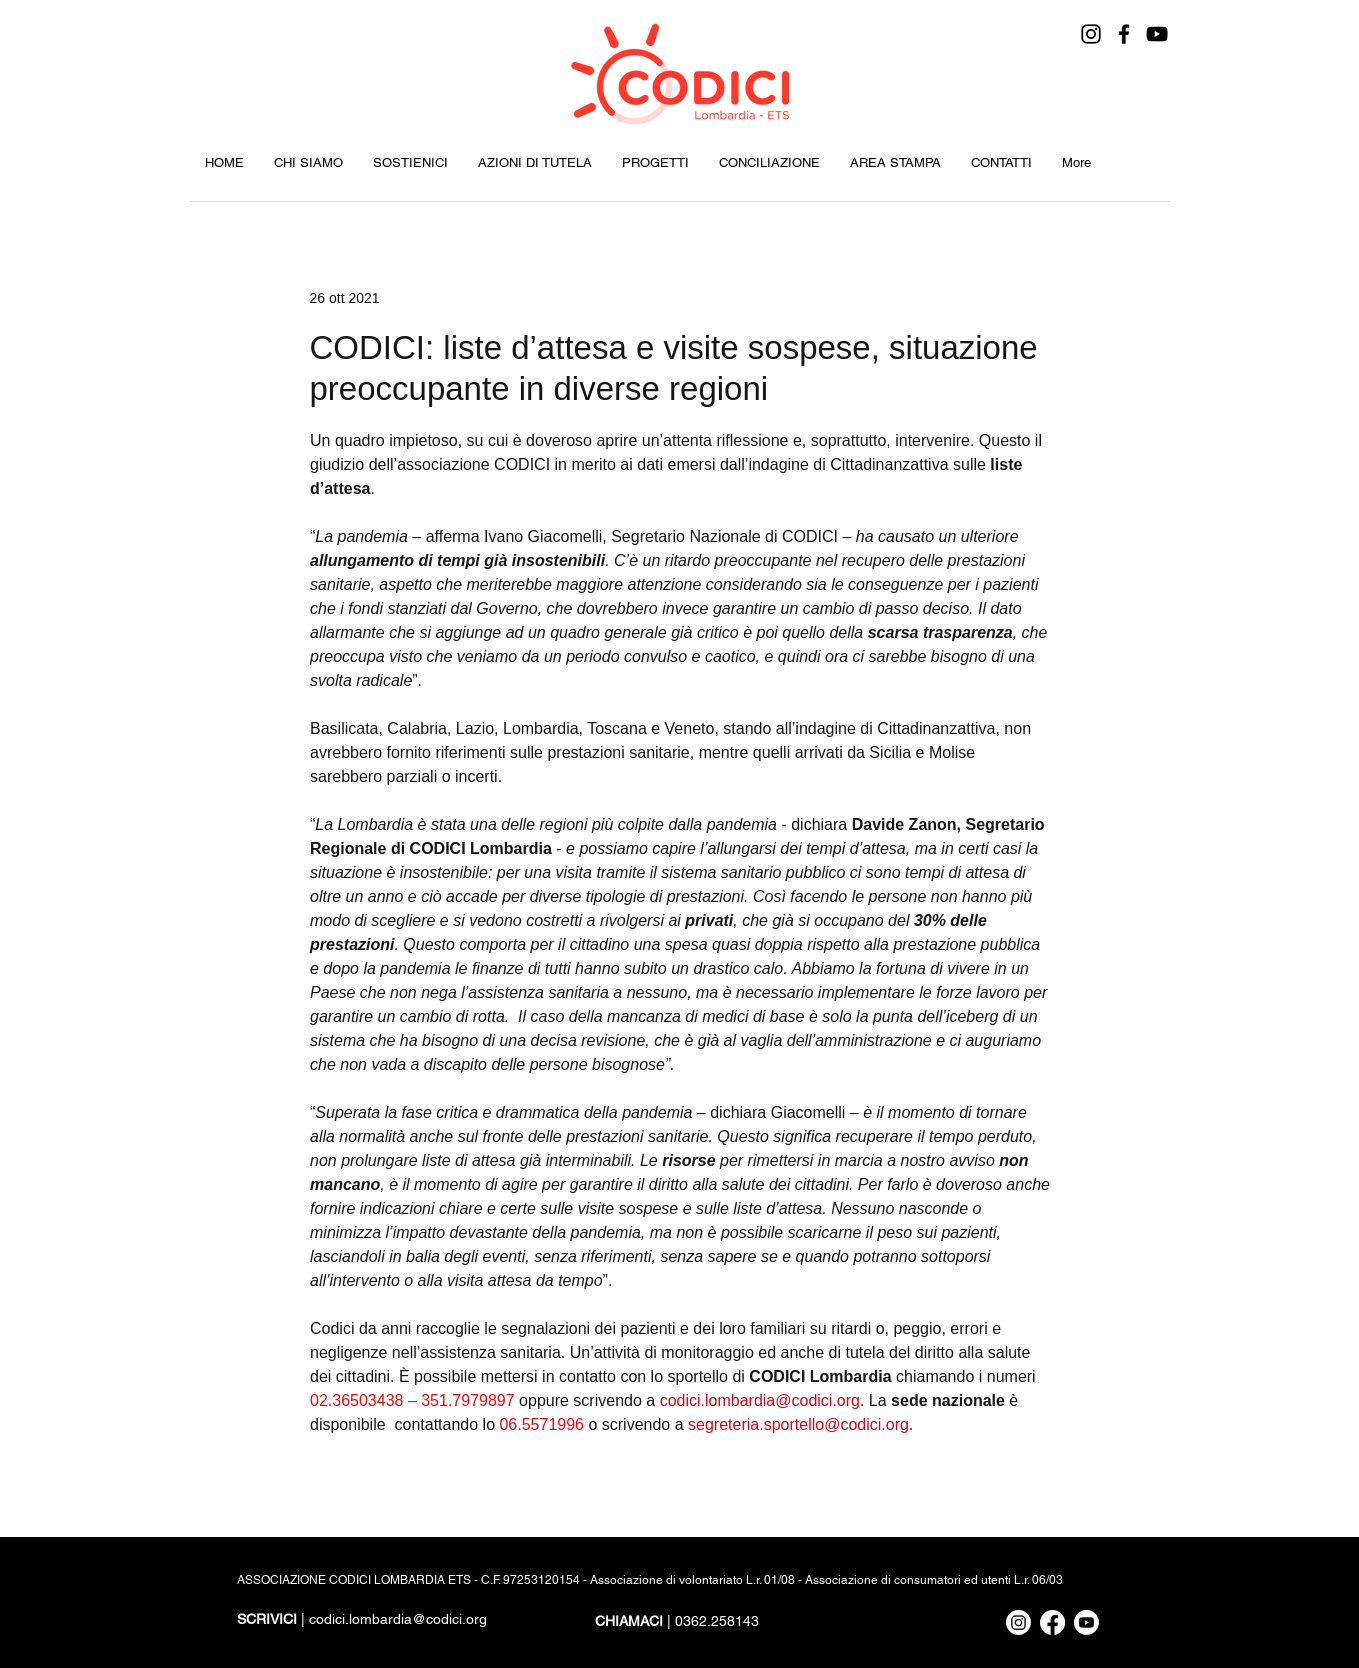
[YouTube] (1157, 34)
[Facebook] (1124, 34)
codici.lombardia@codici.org (398, 1619)
